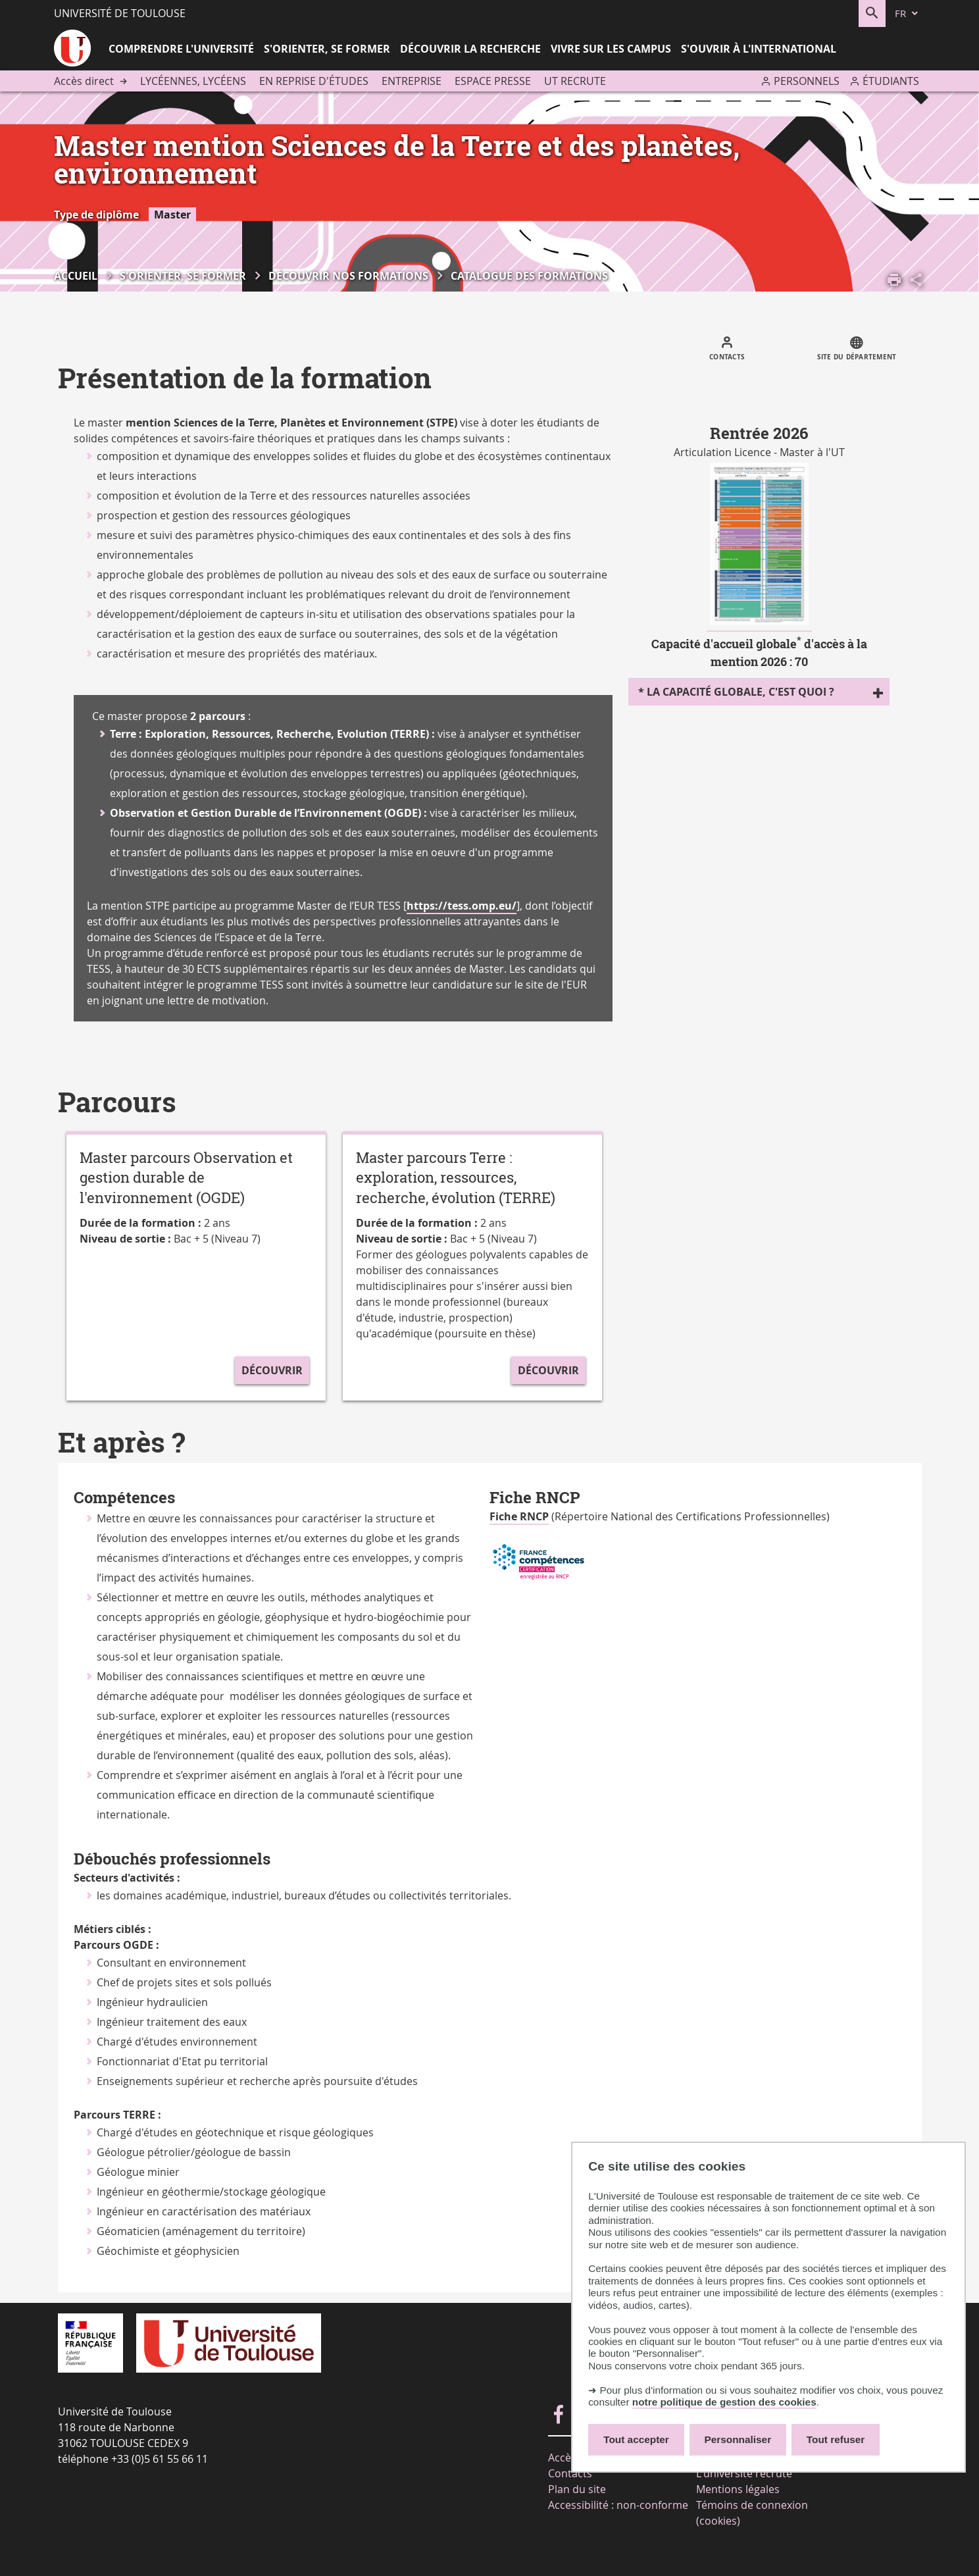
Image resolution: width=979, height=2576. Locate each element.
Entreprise (411, 81)
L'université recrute (744, 2473)
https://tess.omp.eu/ (461, 905)
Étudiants (891, 81)
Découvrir (272, 1370)
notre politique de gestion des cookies (724, 2402)
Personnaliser (738, 2439)
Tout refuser (836, 2439)
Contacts (570, 2473)
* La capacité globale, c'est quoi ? (736, 691)
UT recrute (575, 81)
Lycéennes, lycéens (193, 81)
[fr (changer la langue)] (907, 13)
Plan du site (577, 2489)
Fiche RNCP (519, 1516)
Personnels (807, 81)
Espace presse (493, 81)
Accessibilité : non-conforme (618, 2505)
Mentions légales (738, 2489)
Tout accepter (636, 2439)
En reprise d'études (313, 81)
